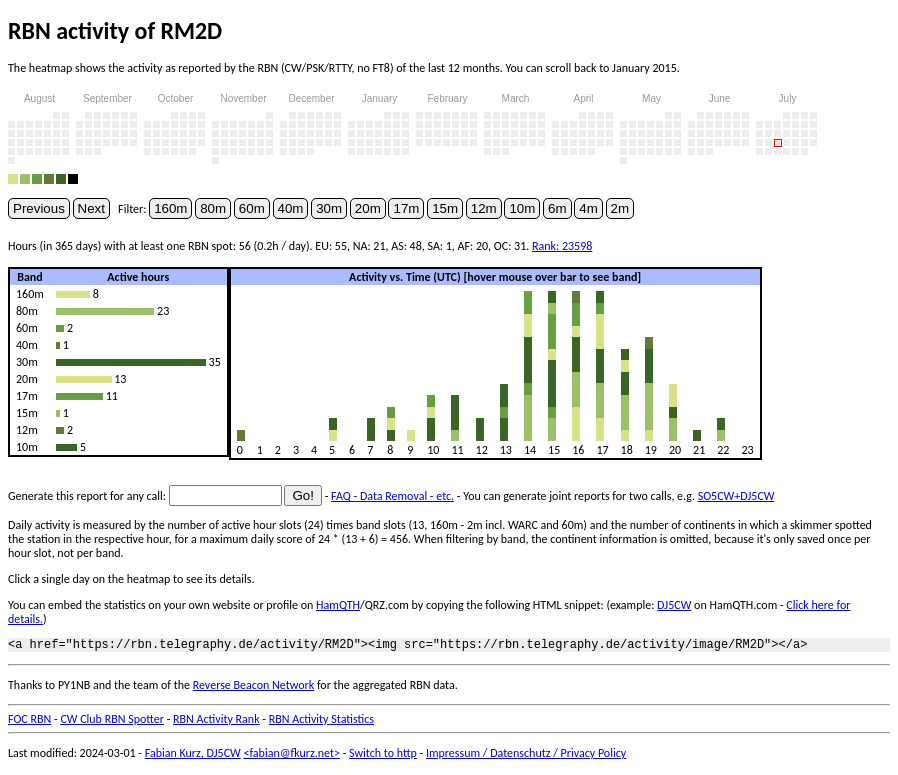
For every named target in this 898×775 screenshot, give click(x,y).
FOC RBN (29, 722)
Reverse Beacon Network (254, 688)
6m (557, 208)
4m (588, 208)
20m (368, 208)
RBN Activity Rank (216, 722)
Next (91, 208)
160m (170, 208)
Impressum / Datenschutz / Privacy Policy (526, 756)
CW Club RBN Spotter (112, 722)
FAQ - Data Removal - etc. (392, 496)
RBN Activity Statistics (321, 722)
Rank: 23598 (562, 246)
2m (620, 208)
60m (252, 208)
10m (522, 208)
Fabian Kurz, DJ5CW (193, 756)
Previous (39, 208)
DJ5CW (674, 605)
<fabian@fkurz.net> (291, 756)
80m (213, 208)
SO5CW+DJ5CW (736, 496)
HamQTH (338, 605)
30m (329, 208)
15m (445, 208)
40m (291, 208)
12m (484, 208)
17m (406, 208)
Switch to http (383, 756)
